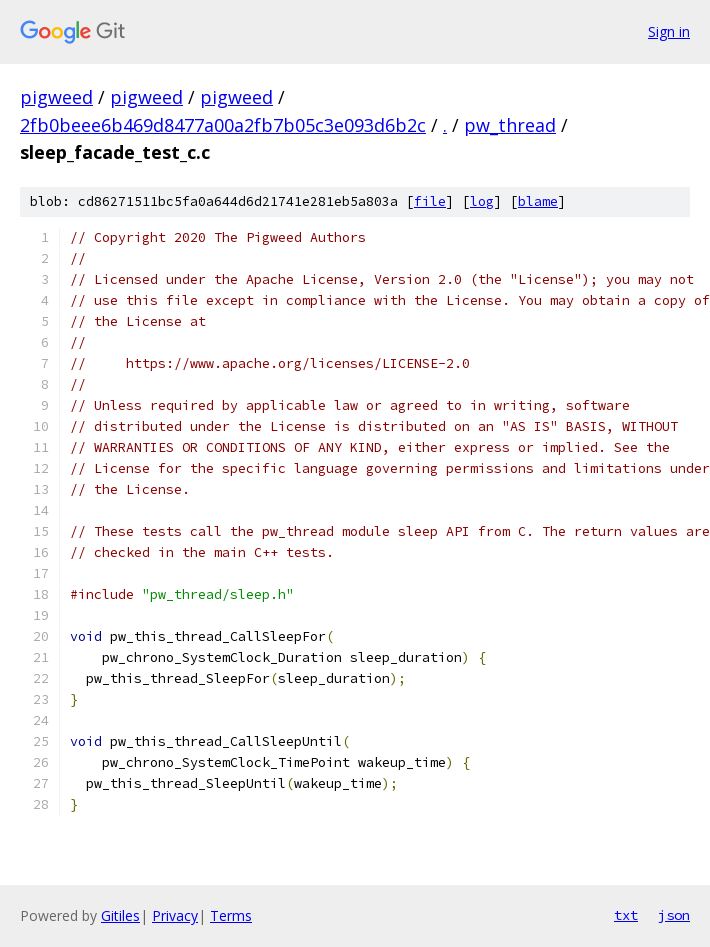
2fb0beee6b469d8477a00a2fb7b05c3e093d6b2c (223, 125)
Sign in (669, 31)
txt (626, 915)
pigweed (56, 97)
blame (538, 201)
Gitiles (120, 915)
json (674, 915)
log (482, 201)
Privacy (175, 915)
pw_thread (510, 125)
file (430, 201)
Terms (231, 915)
